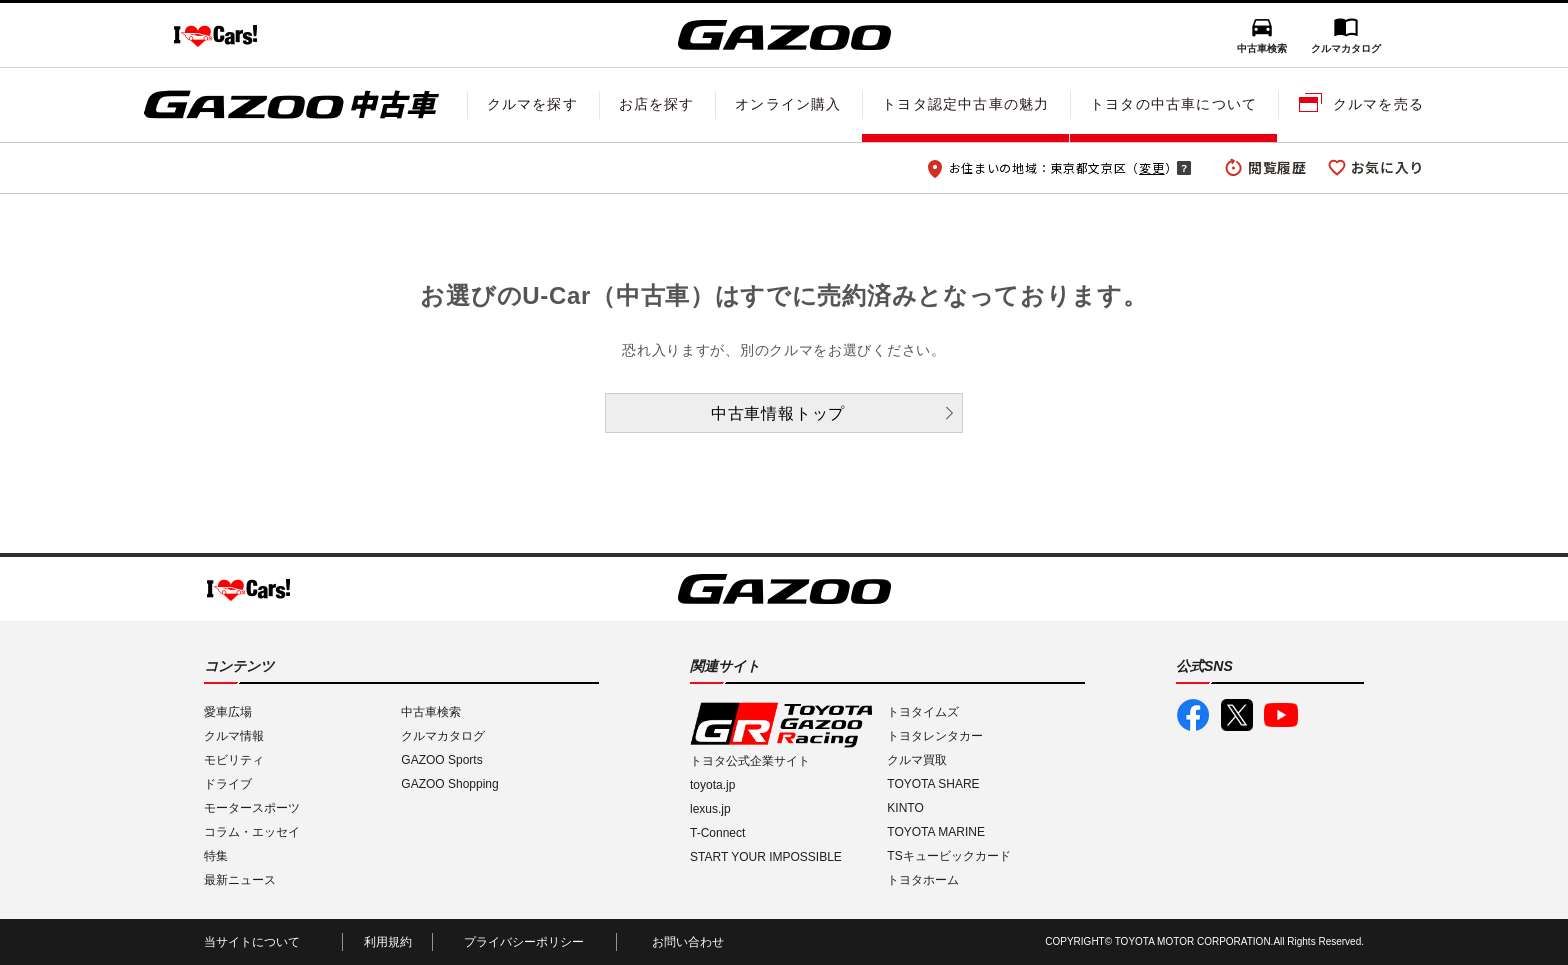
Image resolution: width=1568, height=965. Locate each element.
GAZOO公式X (1237, 715)
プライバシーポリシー (524, 942)
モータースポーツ (252, 808)
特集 (216, 856)
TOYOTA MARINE (936, 832)
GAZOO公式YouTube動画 (1281, 715)
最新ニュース (240, 880)
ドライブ (228, 784)
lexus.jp (710, 809)
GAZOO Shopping (449, 784)
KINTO (905, 808)
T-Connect (717, 833)
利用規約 (388, 942)
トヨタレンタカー (935, 736)
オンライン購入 (788, 104)
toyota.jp (712, 785)
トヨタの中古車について (1173, 104)
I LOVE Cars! (215, 36)
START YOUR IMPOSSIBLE (766, 857)
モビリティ (234, 760)
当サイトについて (252, 942)
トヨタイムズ (923, 712)
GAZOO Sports (441, 760)
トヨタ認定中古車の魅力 (965, 104)
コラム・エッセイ (252, 832)
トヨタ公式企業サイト (750, 761)
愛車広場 (228, 712)
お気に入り (1388, 167)
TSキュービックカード (948, 856)
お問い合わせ (688, 942)
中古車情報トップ (778, 413)
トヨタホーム (923, 880)
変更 (1151, 167)
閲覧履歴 (1277, 167)
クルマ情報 (234, 736)
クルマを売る (1378, 104)
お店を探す (657, 104)
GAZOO (784, 35)
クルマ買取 (917, 760)
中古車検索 (1262, 48)
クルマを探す (532, 104)
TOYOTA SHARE (933, 784)
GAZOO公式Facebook (1193, 715)
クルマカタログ (1346, 48)
